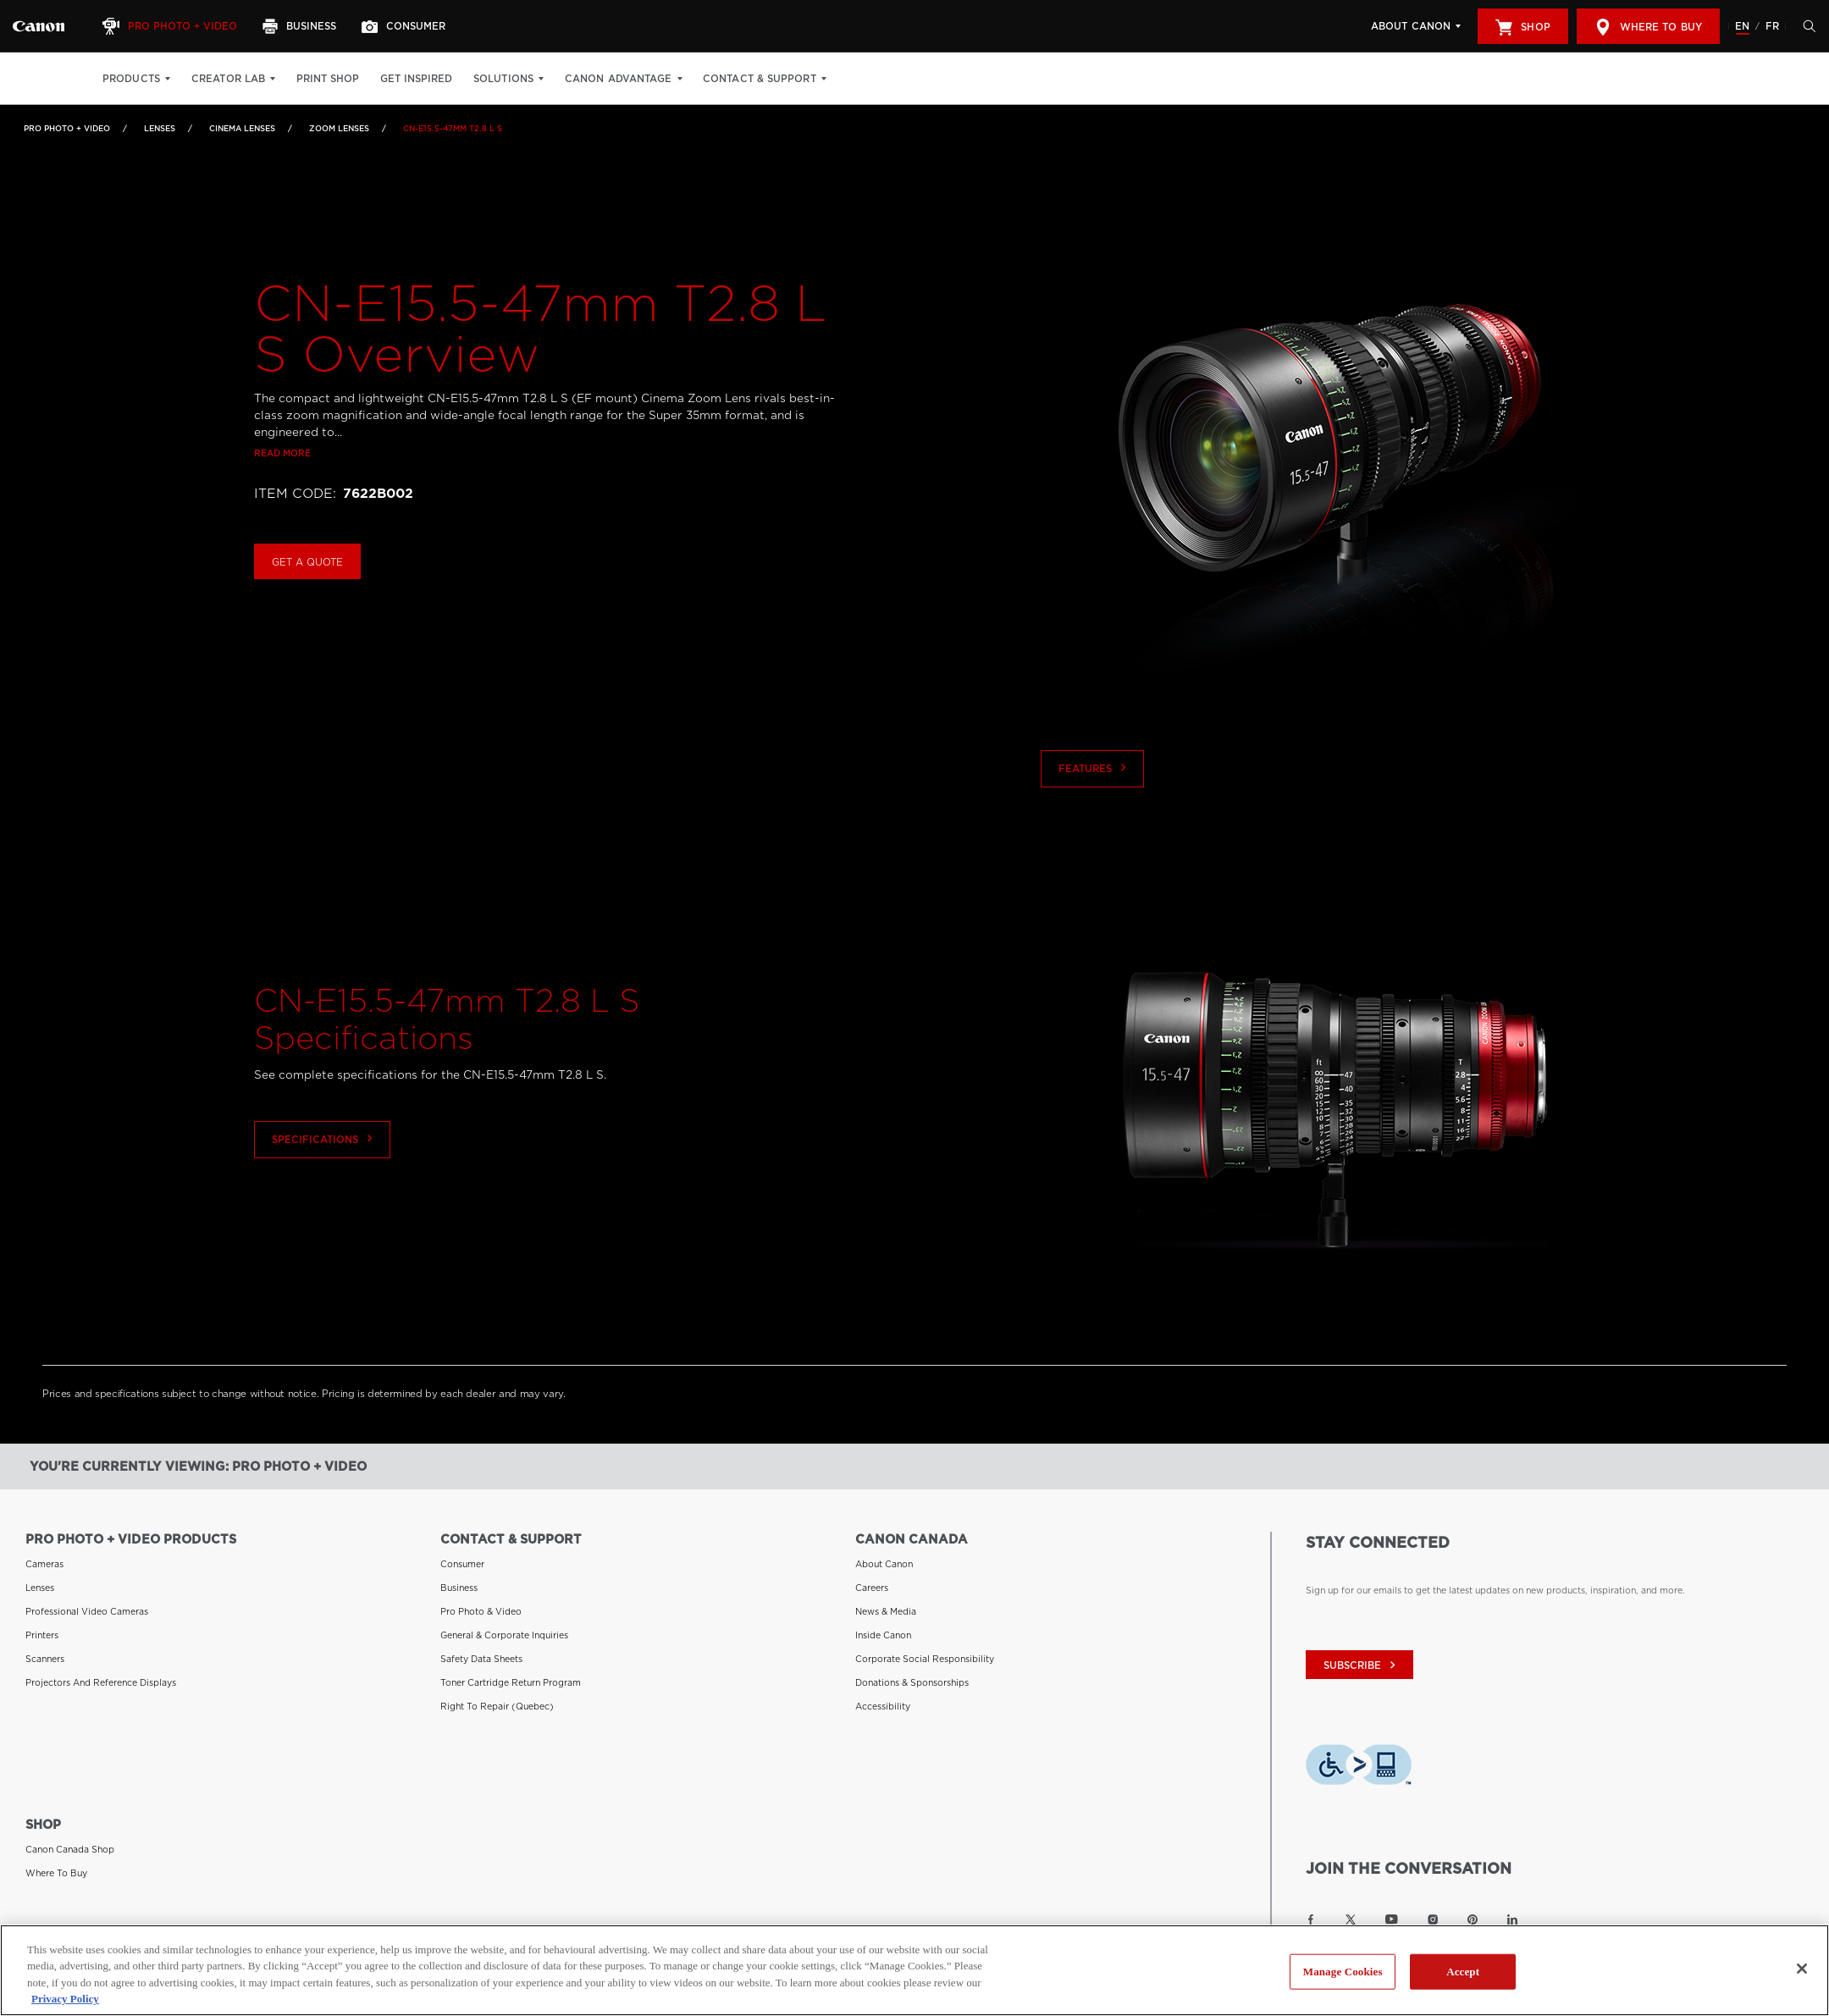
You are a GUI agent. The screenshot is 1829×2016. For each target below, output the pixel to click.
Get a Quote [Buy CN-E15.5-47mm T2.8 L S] (307, 608)
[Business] (301, 26)
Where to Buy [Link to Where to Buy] (56, 1873)
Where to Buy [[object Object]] (1648, 27)
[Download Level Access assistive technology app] (1359, 1768)
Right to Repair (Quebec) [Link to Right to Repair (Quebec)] (497, 1706)
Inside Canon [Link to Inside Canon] (883, 1635)
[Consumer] (405, 26)
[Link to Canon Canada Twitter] (1351, 1919)
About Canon (1410, 26)
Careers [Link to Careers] (871, 1587)
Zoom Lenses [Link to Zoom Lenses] (339, 128)
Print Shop (327, 79)
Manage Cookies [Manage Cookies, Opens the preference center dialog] (1343, 1971)
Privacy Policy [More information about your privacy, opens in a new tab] (65, 1998)
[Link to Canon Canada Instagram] (1433, 1919)
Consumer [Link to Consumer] (462, 1564)
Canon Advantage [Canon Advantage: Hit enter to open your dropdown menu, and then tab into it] (618, 79)
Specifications (324, 1186)
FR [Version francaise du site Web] (1772, 26)
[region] (914, 1970)
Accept (1462, 1971)
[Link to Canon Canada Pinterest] (1472, 1919)
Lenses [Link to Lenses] (159, 128)
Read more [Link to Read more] (282, 499)
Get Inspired (416, 79)
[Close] (1802, 1968)
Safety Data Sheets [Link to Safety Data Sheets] (481, 1659)
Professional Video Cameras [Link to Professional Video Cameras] (86, 1611)
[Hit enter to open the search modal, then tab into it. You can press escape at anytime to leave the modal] (1805, 26)
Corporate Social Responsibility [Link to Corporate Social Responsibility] (924, 1659)
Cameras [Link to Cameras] (44, 1564)
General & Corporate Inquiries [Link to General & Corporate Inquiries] (504, 1635)
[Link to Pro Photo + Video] (38, 26)
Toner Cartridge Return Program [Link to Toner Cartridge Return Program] (510, 1682)
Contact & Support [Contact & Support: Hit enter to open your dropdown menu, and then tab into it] (759, 79)
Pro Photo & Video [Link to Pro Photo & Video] (481, 1611)
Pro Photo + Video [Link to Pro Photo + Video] (67, 128)
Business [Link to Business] (459, 1587)
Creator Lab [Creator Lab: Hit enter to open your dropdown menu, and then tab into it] (228, 79)
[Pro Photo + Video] (172, 26)
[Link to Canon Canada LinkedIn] (1512, 1919)
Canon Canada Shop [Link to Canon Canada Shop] (69, 1849)
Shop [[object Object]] (1522, 27)
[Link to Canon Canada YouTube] (1391, 1919)
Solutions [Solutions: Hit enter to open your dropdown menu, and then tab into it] (503, 79)
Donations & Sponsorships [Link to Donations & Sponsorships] (912, 1682)
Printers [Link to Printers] (41, 1635)
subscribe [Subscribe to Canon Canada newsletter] (1361, 1665)
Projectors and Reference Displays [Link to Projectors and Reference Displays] (100, 1682)
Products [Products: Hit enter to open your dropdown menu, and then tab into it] (131, 79)
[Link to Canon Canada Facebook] (1311, 1919)
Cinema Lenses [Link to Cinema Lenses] (242, 128)
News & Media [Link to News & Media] (885, 1611)
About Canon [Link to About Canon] (884, 1564)
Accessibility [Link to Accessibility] (882, 1706)
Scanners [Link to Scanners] (44, 1659)
